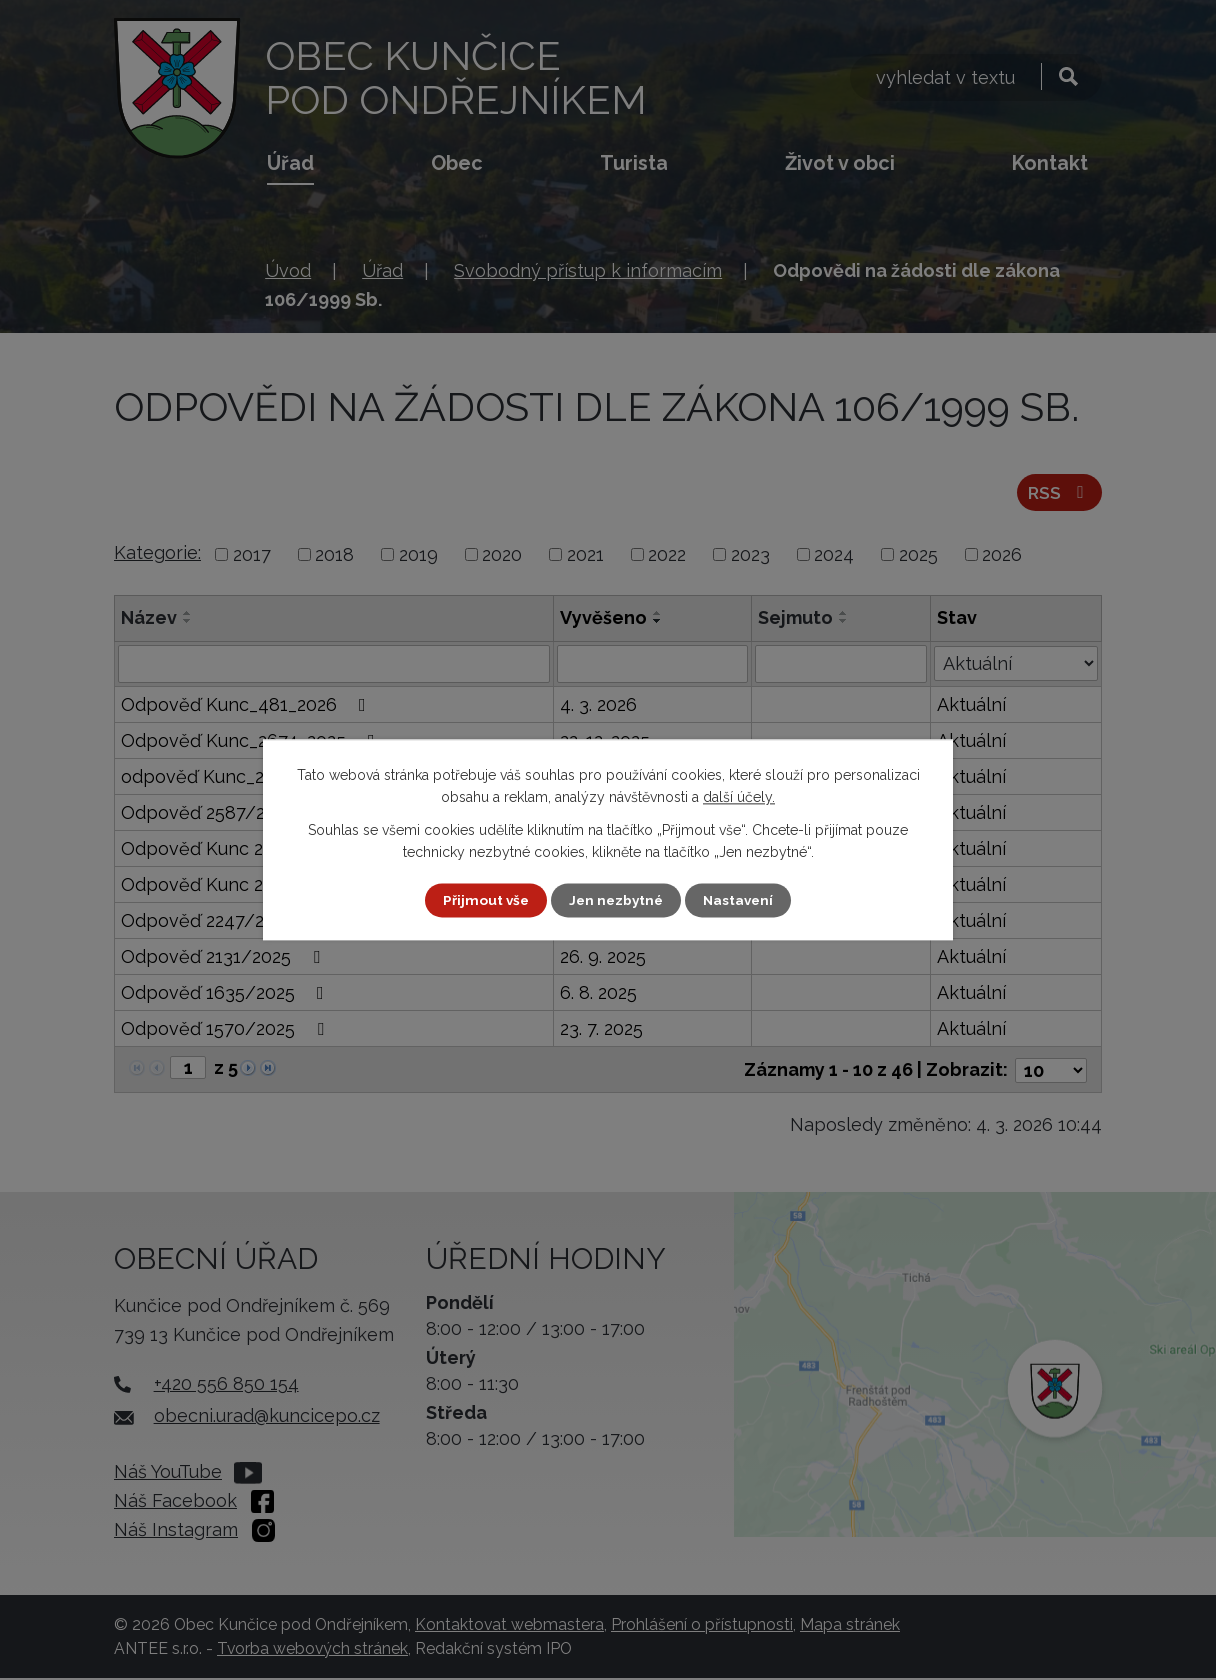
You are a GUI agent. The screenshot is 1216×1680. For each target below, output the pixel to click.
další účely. (739, 797)
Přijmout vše (483, 900)
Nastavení (741, 900)
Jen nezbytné (616, 900)
